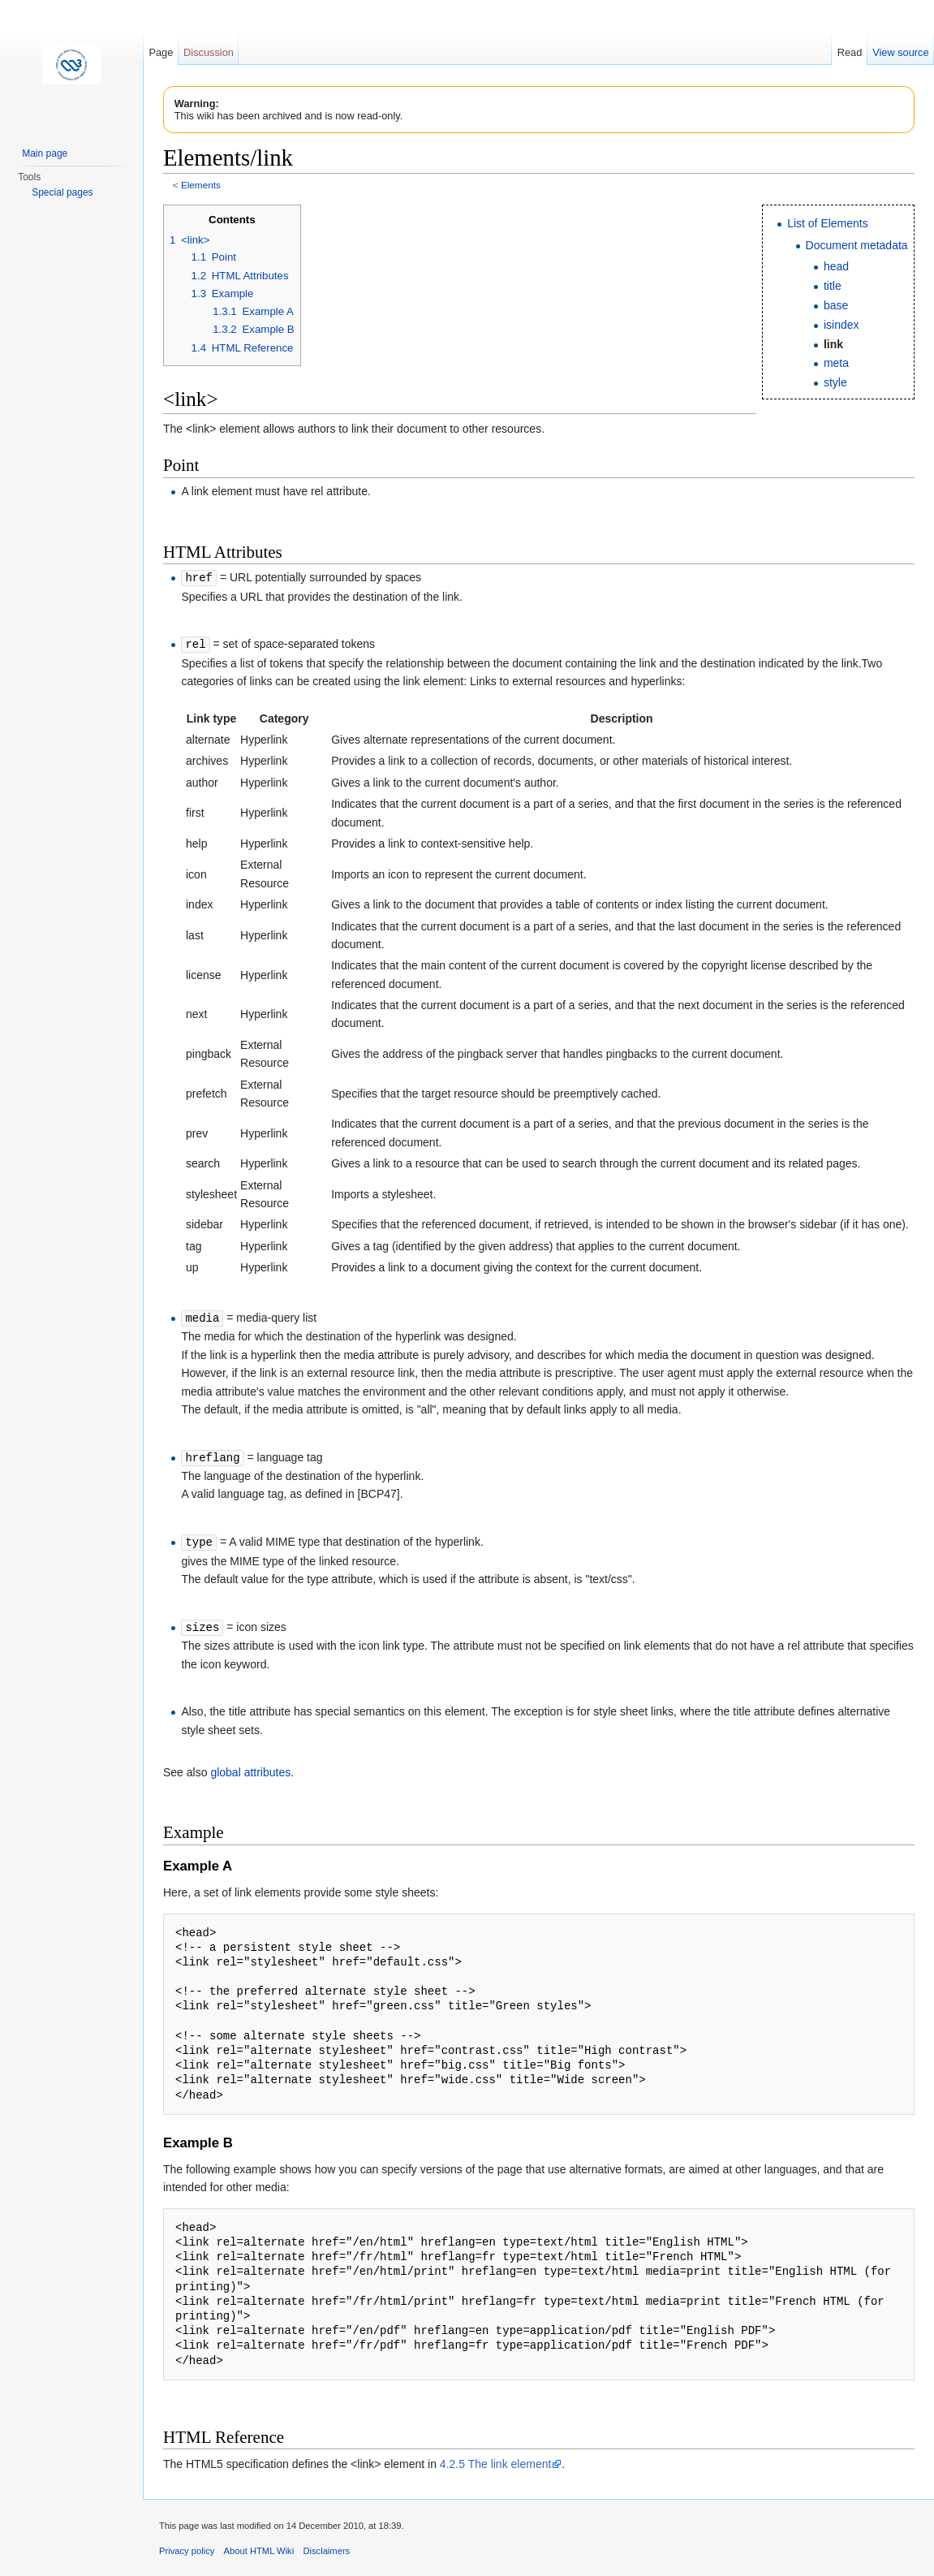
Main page (44, 153)
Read (850, 52)
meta (836, 362)
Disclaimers (326, 2546)
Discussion (208, 52)
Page (160, 52)
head (836, 266)
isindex (841, 324)
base (836, 305)
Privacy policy (186, 2546)
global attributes (250, 1767)
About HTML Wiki (259, 2546)
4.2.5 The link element (496, 2459)
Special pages (62, 192)
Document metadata (857, 245)
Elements (201, 184)
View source (900, 52)
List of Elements (827, 223)
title (832, 285)
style (835, 382)
